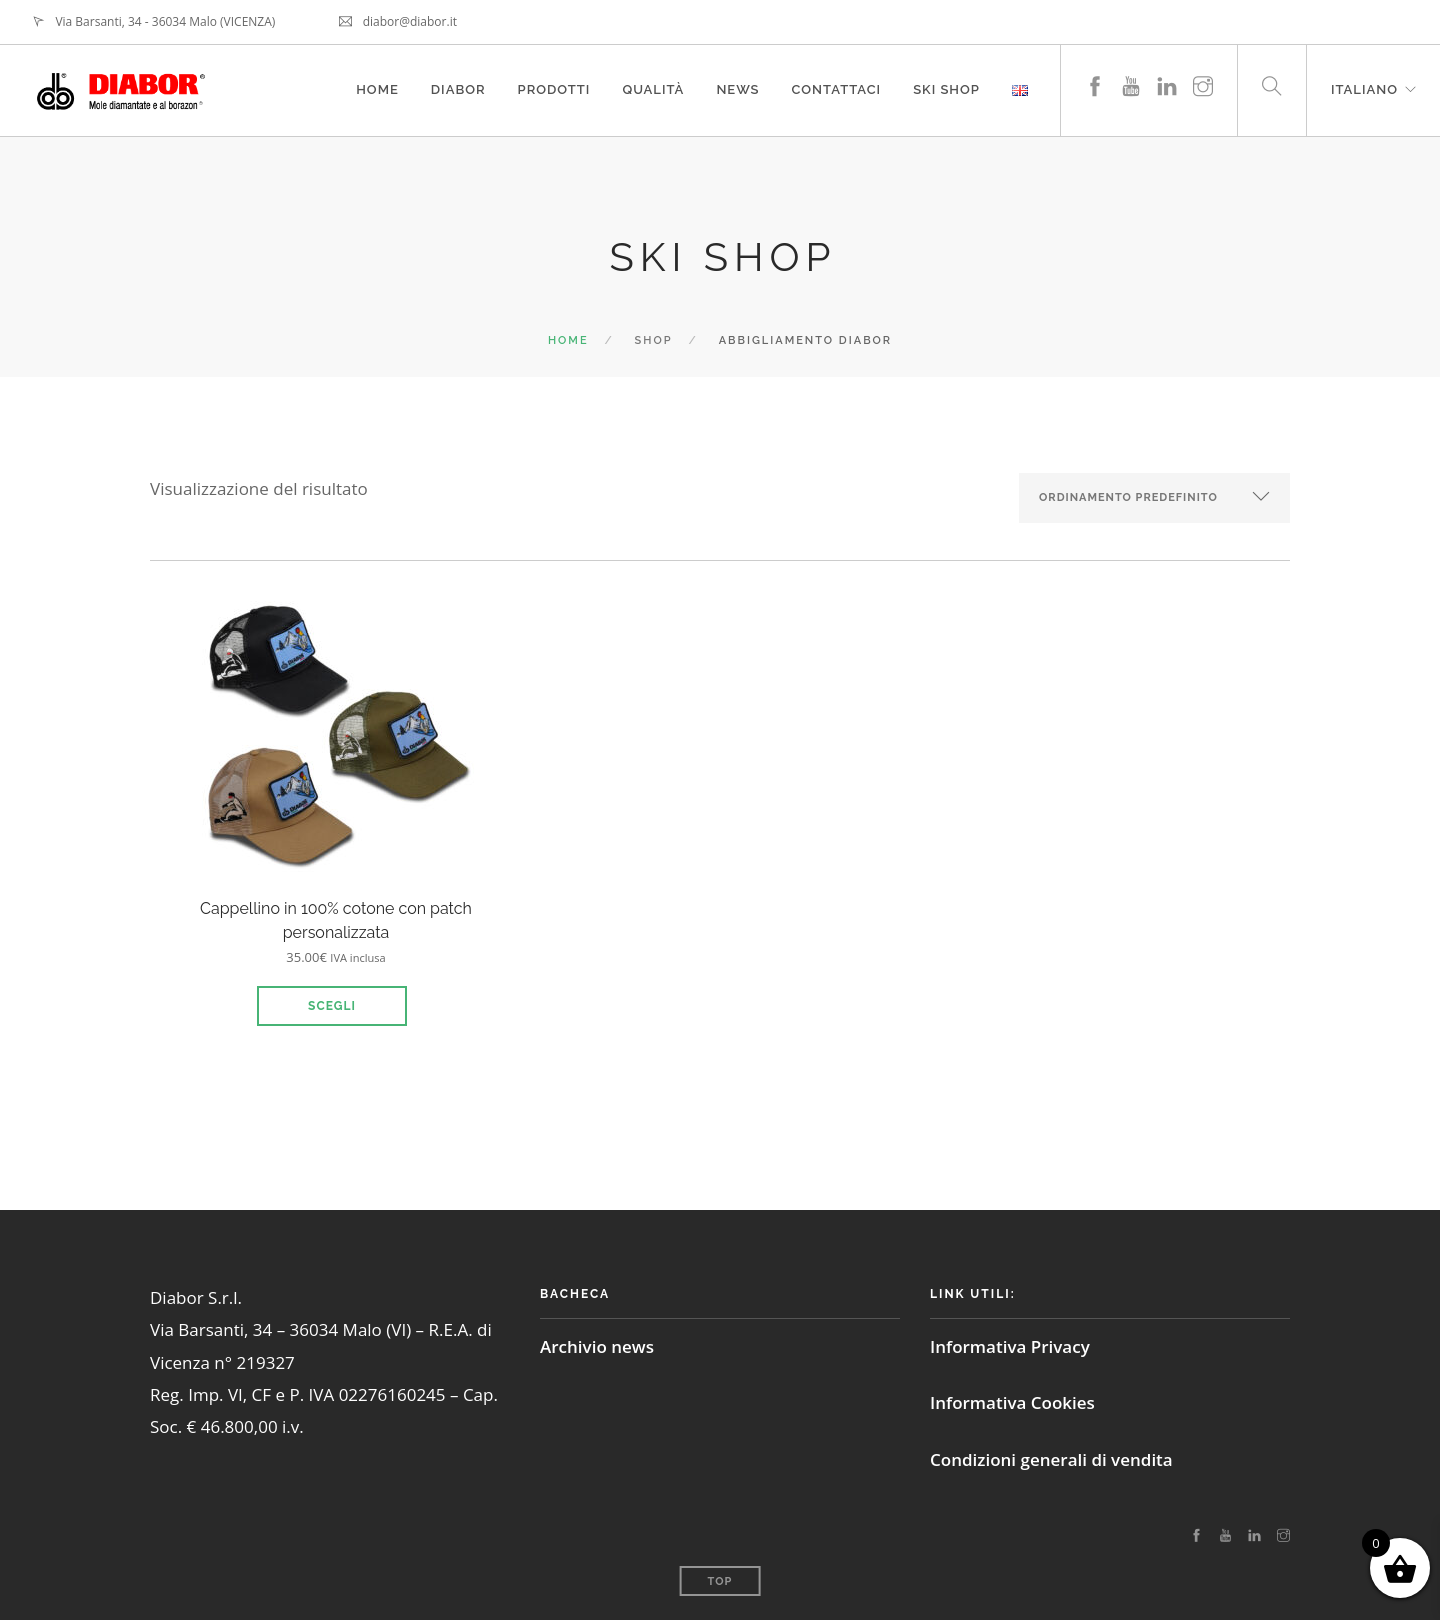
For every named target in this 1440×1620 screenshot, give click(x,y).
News (737, 89)
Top (720, 1581)
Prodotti (554, 89)
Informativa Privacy (1010, 1346)
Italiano (1364, 89)
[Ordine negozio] (1154, 498)
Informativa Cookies (1012, 1402)
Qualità (653, 89)
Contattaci (837, 89)
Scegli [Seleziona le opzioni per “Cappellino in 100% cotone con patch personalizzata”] (332, 1006)
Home (377, 89)
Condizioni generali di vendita (1051, 1459)
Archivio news (597, 1346)
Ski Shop (946, 89)
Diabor (458, 89)
